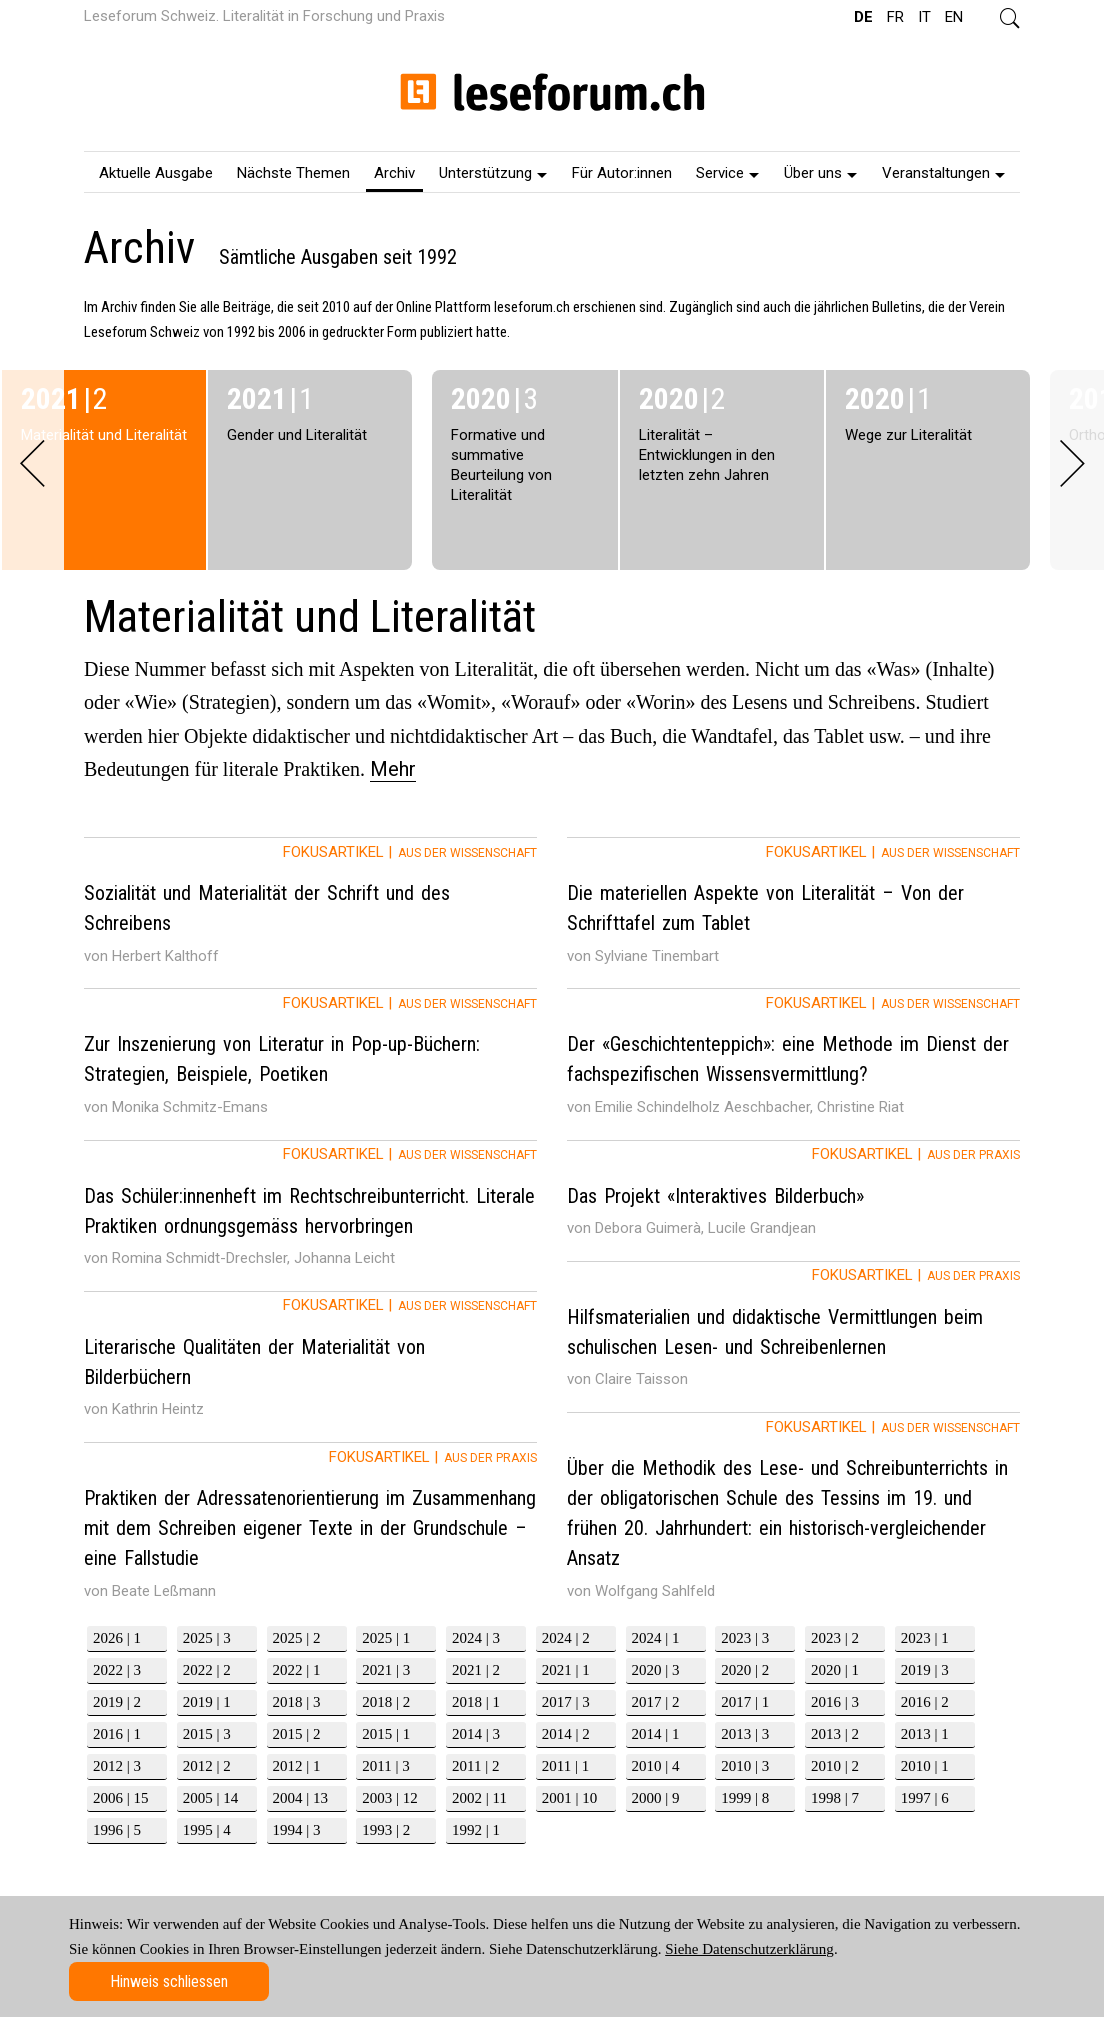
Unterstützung (493, 173)
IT (924, 17)
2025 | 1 (386, 1638)
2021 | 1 (566, 1670)
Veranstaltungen (943, 173)
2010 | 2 (835, 1766)
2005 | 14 (211, 1798)
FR (895, 17)
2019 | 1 (207, 1702)
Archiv (394, 173)
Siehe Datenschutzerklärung (749, 1949)
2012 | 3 (117, 1766)
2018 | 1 (476, 1702)
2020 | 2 (745, 1670)
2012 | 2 (207, 1766)
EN (954, 17)
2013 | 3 (745, 1734)
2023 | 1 (925, 1638)
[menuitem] (156, 172)
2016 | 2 (925, 1702)
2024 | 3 (476, 1638)
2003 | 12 (390, 1798)
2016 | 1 (117, 1734)
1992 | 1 (476, 1830)
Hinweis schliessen (169, 1981)
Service (727, 173)
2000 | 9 (656, 1798)
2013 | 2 (835, 1734)
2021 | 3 (386, 1670)
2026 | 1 (117, 1638)
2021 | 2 (476, 1670)
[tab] (310, 913)
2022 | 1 (297, 1670)
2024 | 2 (566, 1638)
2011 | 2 (475, 1766)
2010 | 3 (745, 1766)
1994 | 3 (297, 1830)
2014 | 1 (656, 1734)
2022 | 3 (117, 1670)
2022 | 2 (207, 1670)
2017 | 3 (566, 1702)
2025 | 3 (207, 1638)
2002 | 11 (479, 1798)
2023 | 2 (835, 1638)
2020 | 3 (656, 1670)
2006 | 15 (121, 1798)
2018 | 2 (386, 1702)
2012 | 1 (297, 1766)
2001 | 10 (570, 1798)
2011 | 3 (385, 1766)
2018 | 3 (297, 1702)
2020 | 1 (835, 1670)
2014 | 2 (566, 1734)
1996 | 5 (117, 1830)
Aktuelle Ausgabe (156, 173)
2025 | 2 (297, 1638)
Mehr (393, 769)
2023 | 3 (745, 1638)
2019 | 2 (117, 1702)
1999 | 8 (745, 1798)
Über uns (820, 173)
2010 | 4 (656, 1766)
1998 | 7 (835, 1798)
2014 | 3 (476, 1734)
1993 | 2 (386, 1830)
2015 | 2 (297, 1734)
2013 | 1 (925, 1734)
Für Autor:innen (622, 173)
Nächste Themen (293, 173)
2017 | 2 (656, 1702)
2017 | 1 (745, 1702)
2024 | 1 (656, 1638)
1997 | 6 (925, 1798)
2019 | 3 (925, 1670)
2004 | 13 (301, 1798)
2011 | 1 (565, 1766)
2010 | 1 (925, 1766)
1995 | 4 (207, 1830)
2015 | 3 (207, 1734)
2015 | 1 (386, 1734)
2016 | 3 (835, 1702)
